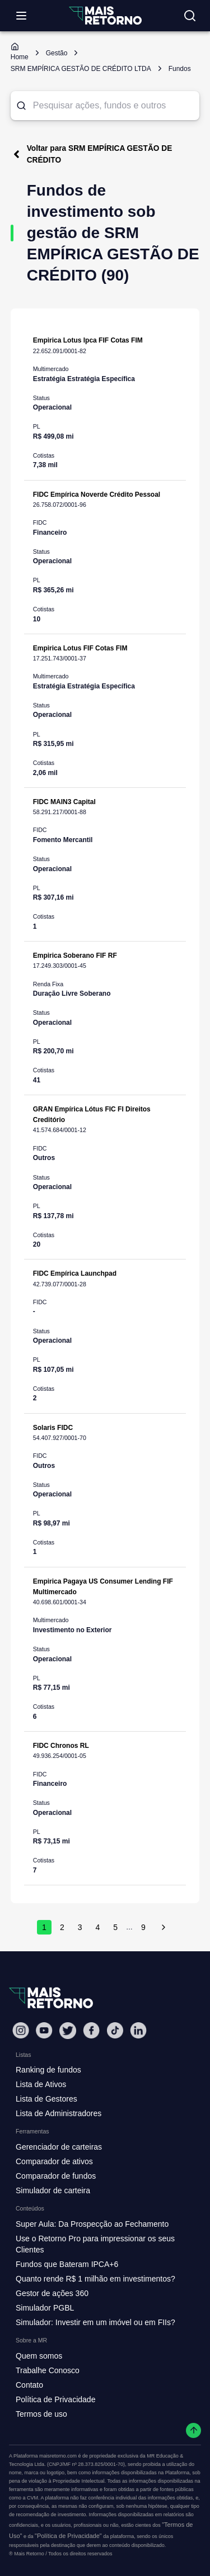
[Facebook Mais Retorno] (91, 2030)
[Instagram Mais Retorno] (20, 2030)
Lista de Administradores (58, 2113)
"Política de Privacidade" (68, 2535)
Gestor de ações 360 (52, 2293)
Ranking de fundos (48, 2069)
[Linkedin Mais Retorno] (138, 2030)
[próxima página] (163, 1927)
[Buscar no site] (190, 15)
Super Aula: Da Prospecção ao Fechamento (92, 2223)
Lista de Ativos (41, 2084)
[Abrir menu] (21, 15)
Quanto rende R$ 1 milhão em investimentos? (95, 2278)
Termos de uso (41, 2413)
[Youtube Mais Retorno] (44, 2030)
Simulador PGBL (45, 2307)
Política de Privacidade (55, 2399)
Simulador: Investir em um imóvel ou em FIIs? (95, 2322)
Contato (29, 2384)
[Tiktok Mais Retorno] (114, 2030)
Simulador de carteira (53, 2190)
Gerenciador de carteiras (59, 2146)
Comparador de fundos (56, 2175)
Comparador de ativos (54, 2161)
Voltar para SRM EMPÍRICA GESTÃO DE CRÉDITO (91, 154)
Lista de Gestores (46, 2098)
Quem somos (39, 2355)
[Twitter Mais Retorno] (67, 2030)
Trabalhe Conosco (48, 2370)
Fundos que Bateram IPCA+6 (67, 2264)
